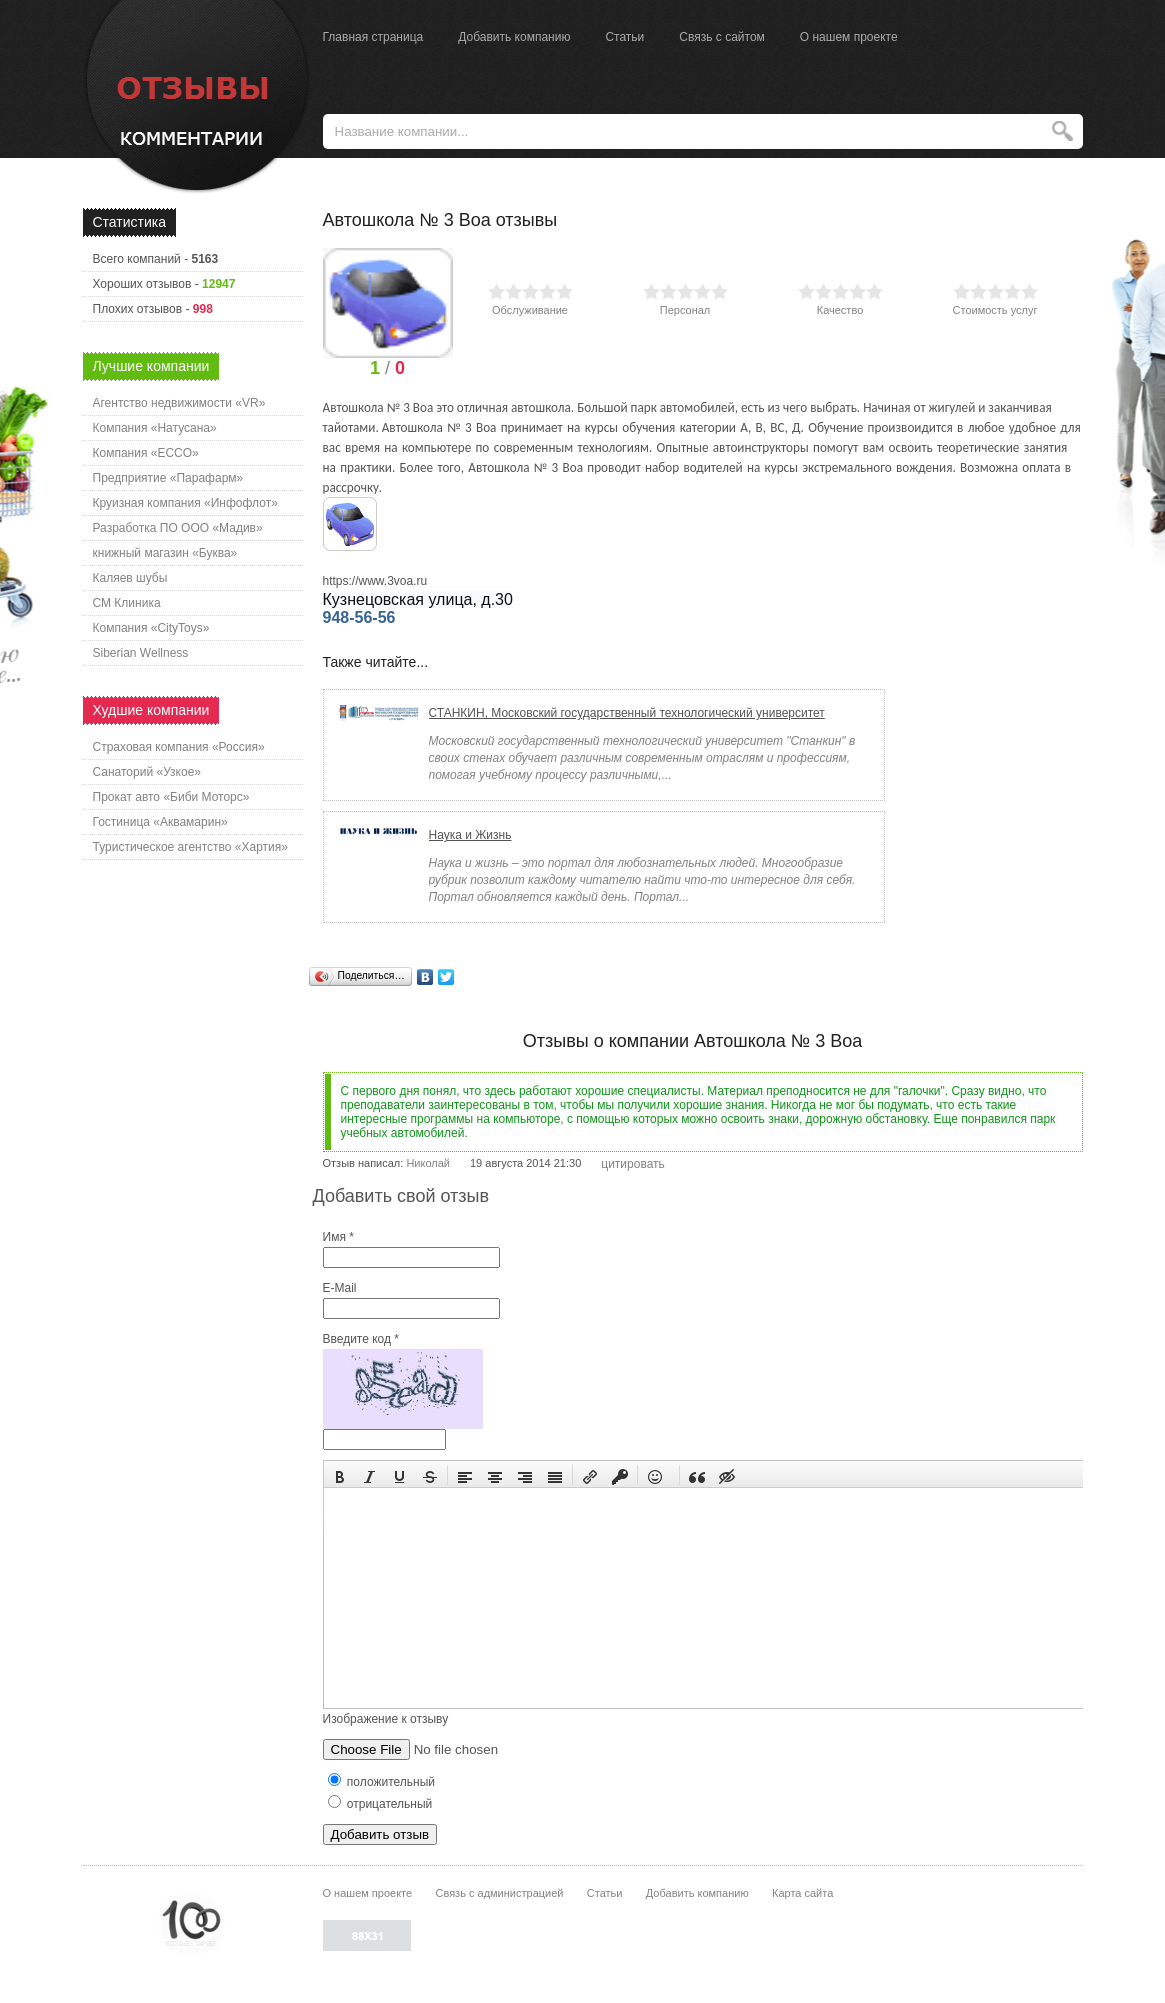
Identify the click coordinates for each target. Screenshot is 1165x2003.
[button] (340, 1475)
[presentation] (340, 1475)
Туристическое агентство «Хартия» (190, 847)
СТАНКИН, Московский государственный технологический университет (627, 713)
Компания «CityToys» (151, 628)
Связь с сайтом (722, 37)
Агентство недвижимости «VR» (179, 403)
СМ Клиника (127, 603)
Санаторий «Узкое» (147, 772)
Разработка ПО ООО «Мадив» (178, 528)
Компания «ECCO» (146, 453)
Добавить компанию (514, 37)
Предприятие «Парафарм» (168, 478)
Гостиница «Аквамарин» (160, 822)
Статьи (624, 37)
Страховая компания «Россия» (179, 747)
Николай (428, 1163)
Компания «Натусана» (155, 428)
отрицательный (380, 1804)
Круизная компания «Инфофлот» (185, 503)
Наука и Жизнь (470, 835)
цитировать (633, 1164)
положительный (382, 1782)
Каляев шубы (130, 578)
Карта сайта (802, 1893)
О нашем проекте (849, 37)
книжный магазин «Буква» (165, 553)
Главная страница (373, 37)
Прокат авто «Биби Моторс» (171, 797)
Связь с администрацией (500, 1893)
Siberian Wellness (141, 653)
